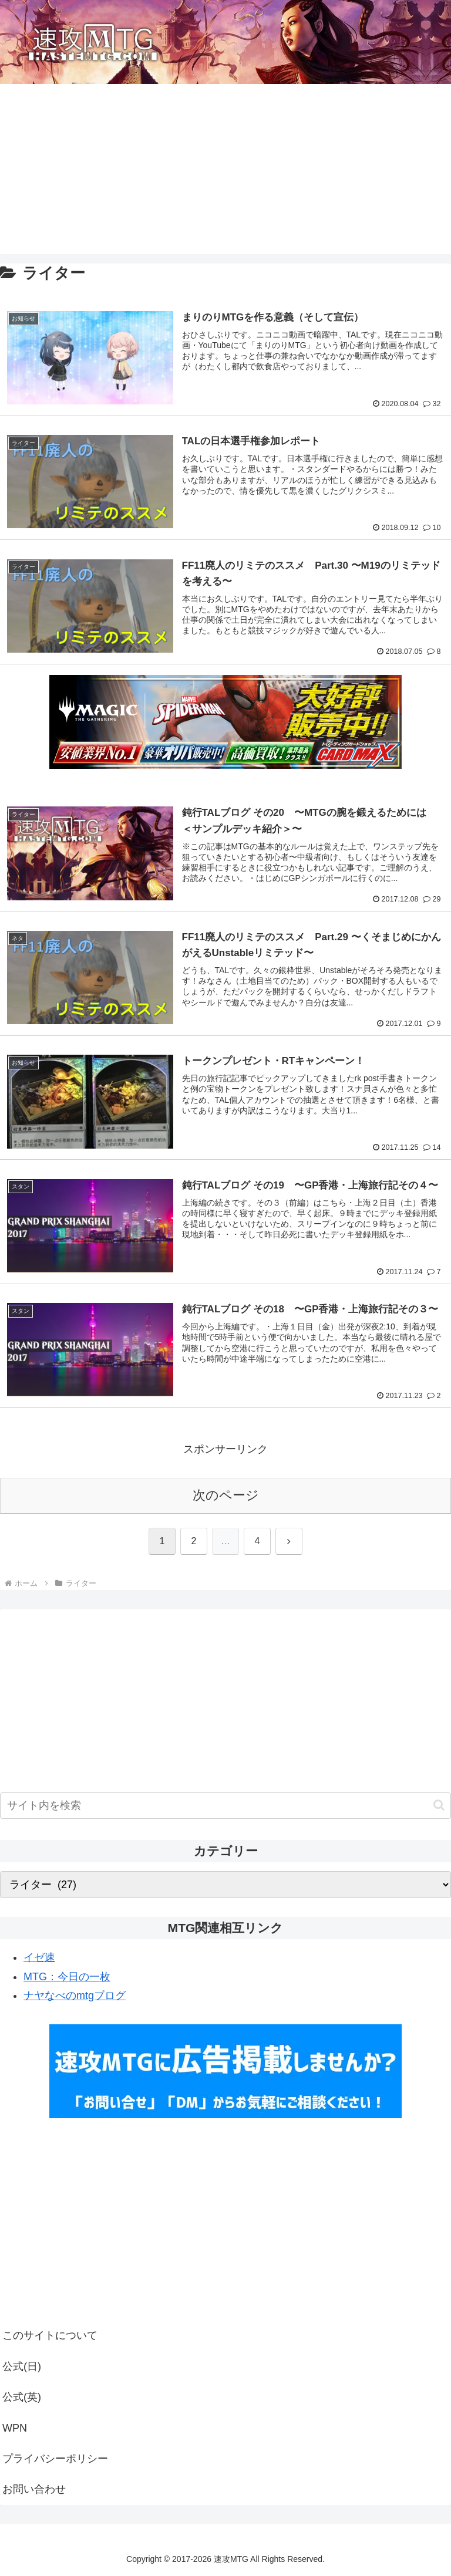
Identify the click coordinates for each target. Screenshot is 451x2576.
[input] (225, 1805)
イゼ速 (39, 1957)
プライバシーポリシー (55, 2458)
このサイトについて (49, 2335)
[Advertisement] (225, 172)
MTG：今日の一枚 (66, 1977)
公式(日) (21, 2366)
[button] (439, 1805)
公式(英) (21, 2397)
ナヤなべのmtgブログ (74, 1995)
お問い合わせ (34, 2489)
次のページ (226, 1495)
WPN (14, 2428)
